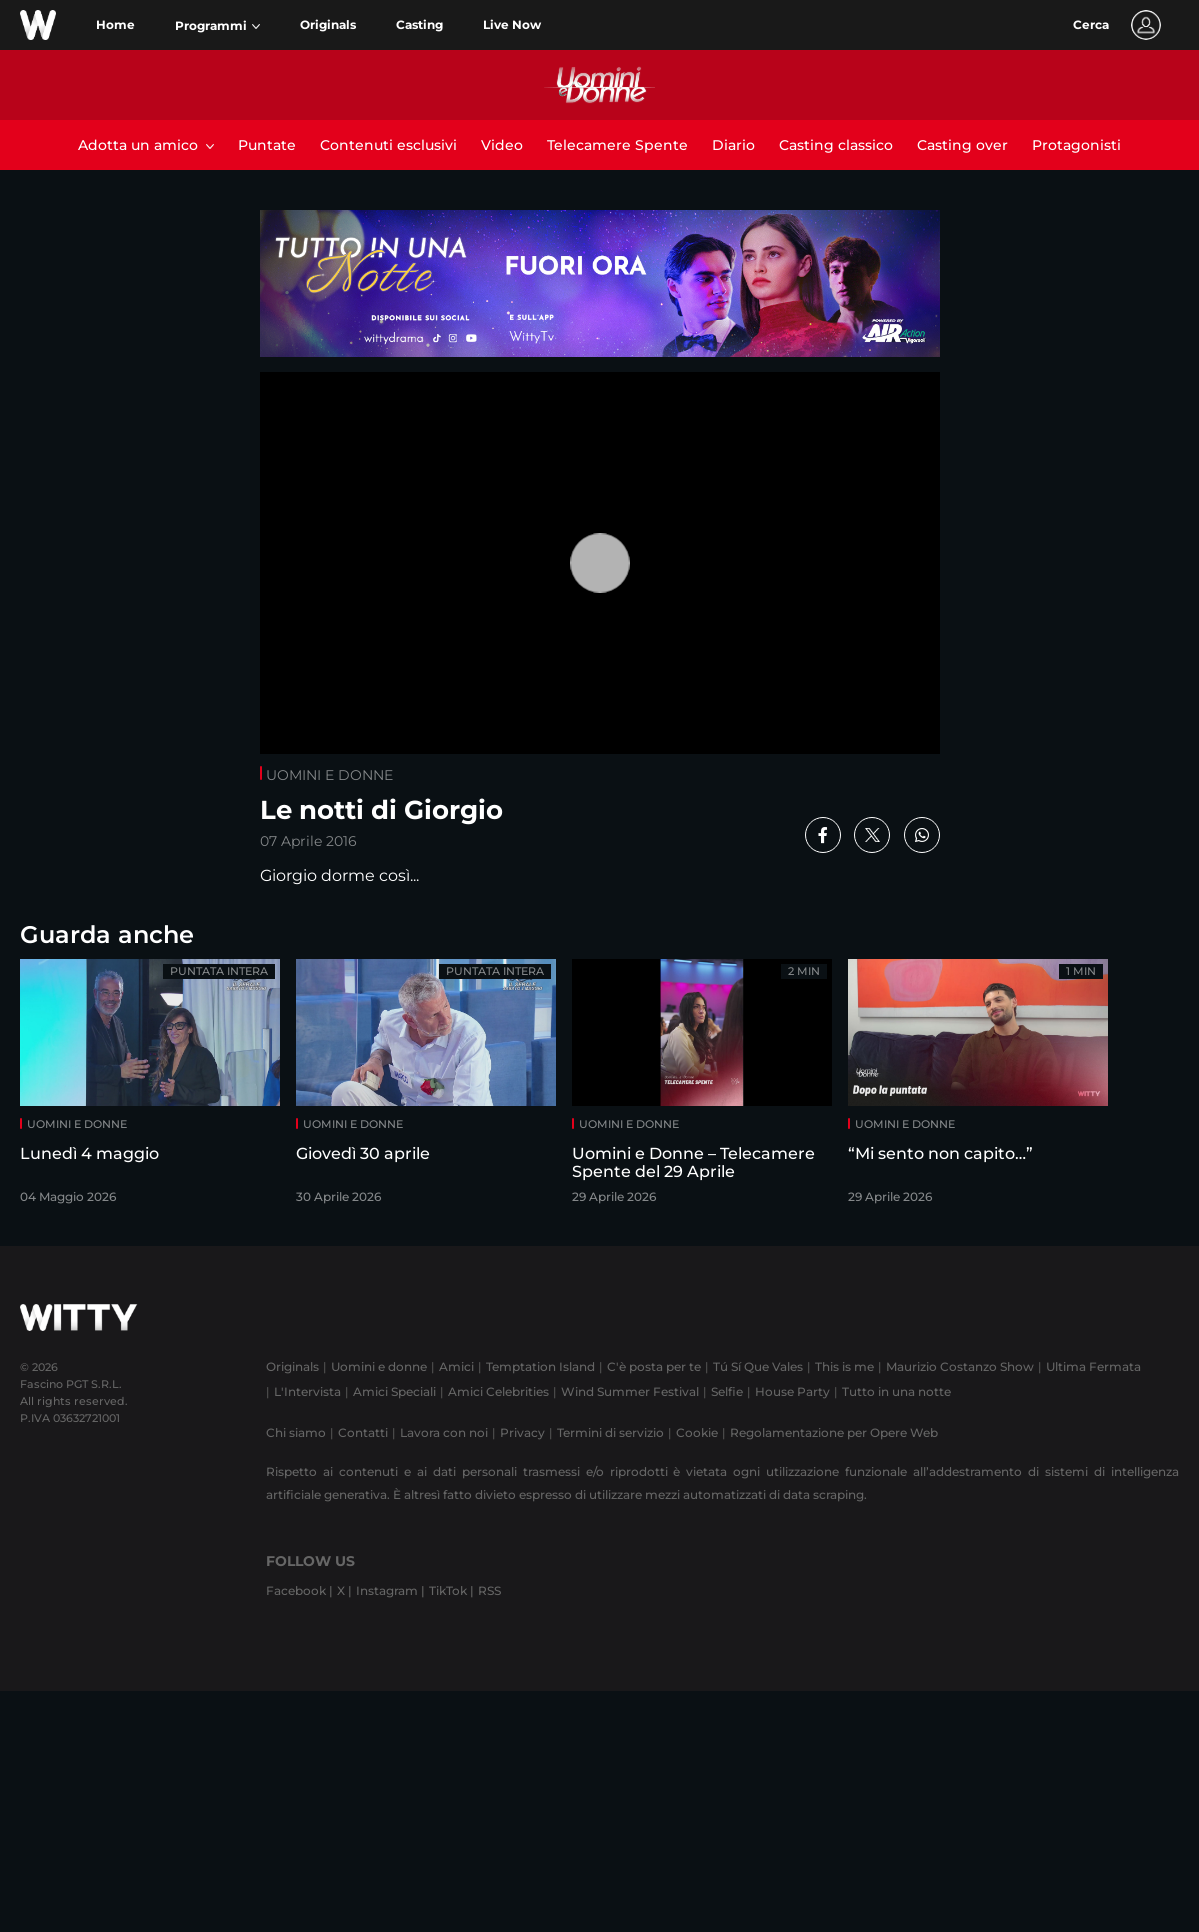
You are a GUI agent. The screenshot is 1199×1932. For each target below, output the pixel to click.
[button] (217, 26)
